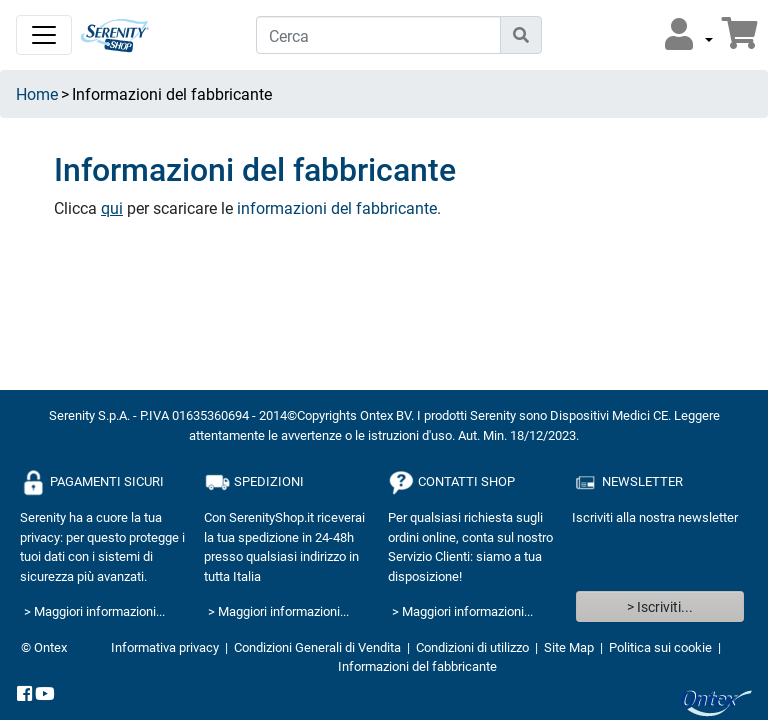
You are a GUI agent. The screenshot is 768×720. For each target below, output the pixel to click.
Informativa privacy (165, 647)
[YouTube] (45, 695)
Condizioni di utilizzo (472, 647)
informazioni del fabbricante (337, 207)
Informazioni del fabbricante (417, 666)
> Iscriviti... (660, 606)
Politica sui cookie (660, 647)
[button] (689, 35)
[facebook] (24, 695)
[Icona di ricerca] (521, 35)
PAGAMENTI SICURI (92, 482)
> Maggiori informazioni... (94, 611)
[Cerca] (378, 35)
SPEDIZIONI (254, 482)
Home (37, 93)
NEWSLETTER (627, 482)
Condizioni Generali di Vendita (317, 647)
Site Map (569, 647)
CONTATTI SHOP (451, 482)
